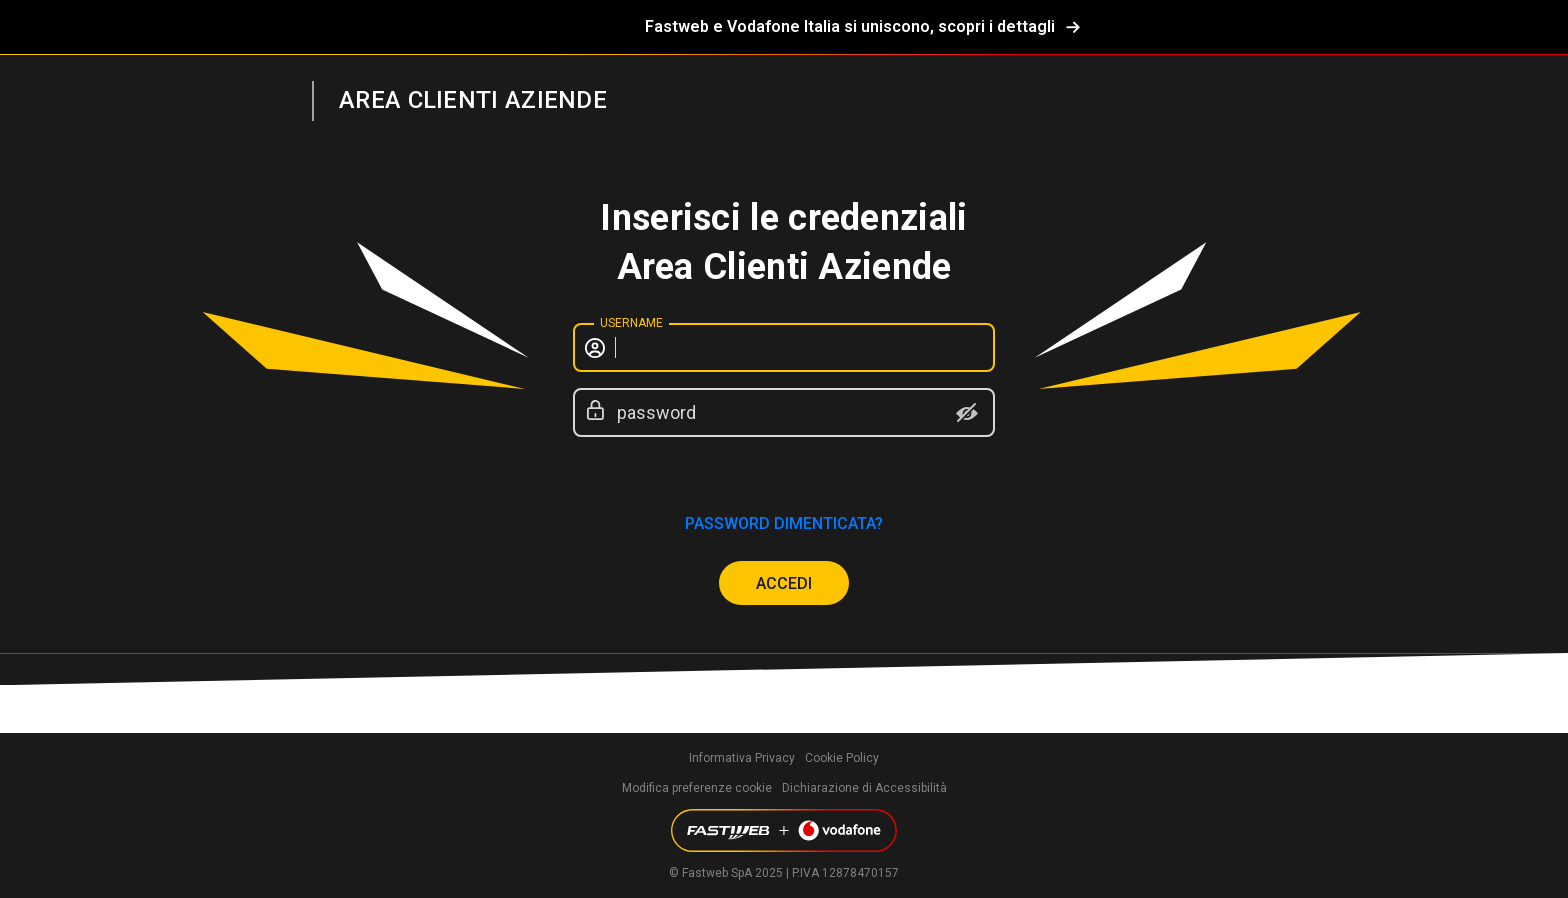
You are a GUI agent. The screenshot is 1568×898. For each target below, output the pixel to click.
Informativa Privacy (742, 758)
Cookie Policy (842, 758)
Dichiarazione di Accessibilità (864, 788)
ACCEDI (784, 583)
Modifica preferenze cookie (697, 788)
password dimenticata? (784, 523)
